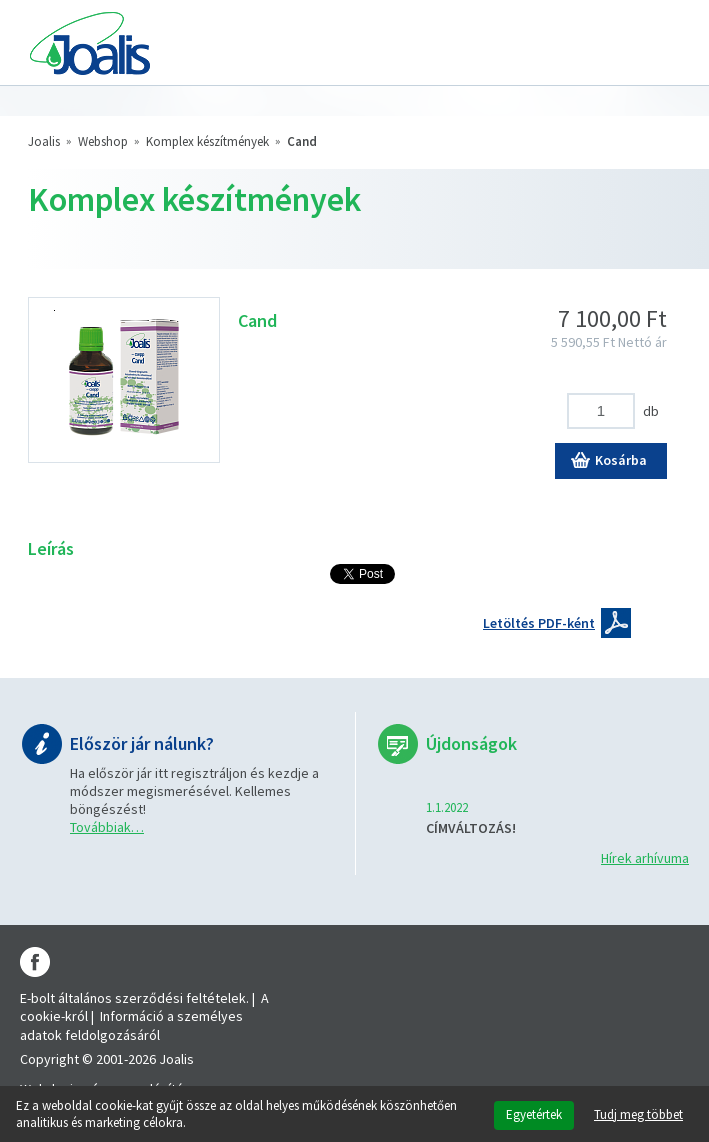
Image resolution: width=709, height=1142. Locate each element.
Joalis (44, 141)
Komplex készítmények (207, 141)
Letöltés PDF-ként (539, 623)
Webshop (103, 141)
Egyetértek (534, 1114)
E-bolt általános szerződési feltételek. (134, 998)
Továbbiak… (107, 827)
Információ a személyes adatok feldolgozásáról (131, 1025)
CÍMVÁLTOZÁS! (471, 828)
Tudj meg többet (638, 1115)
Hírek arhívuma (645, 858)
